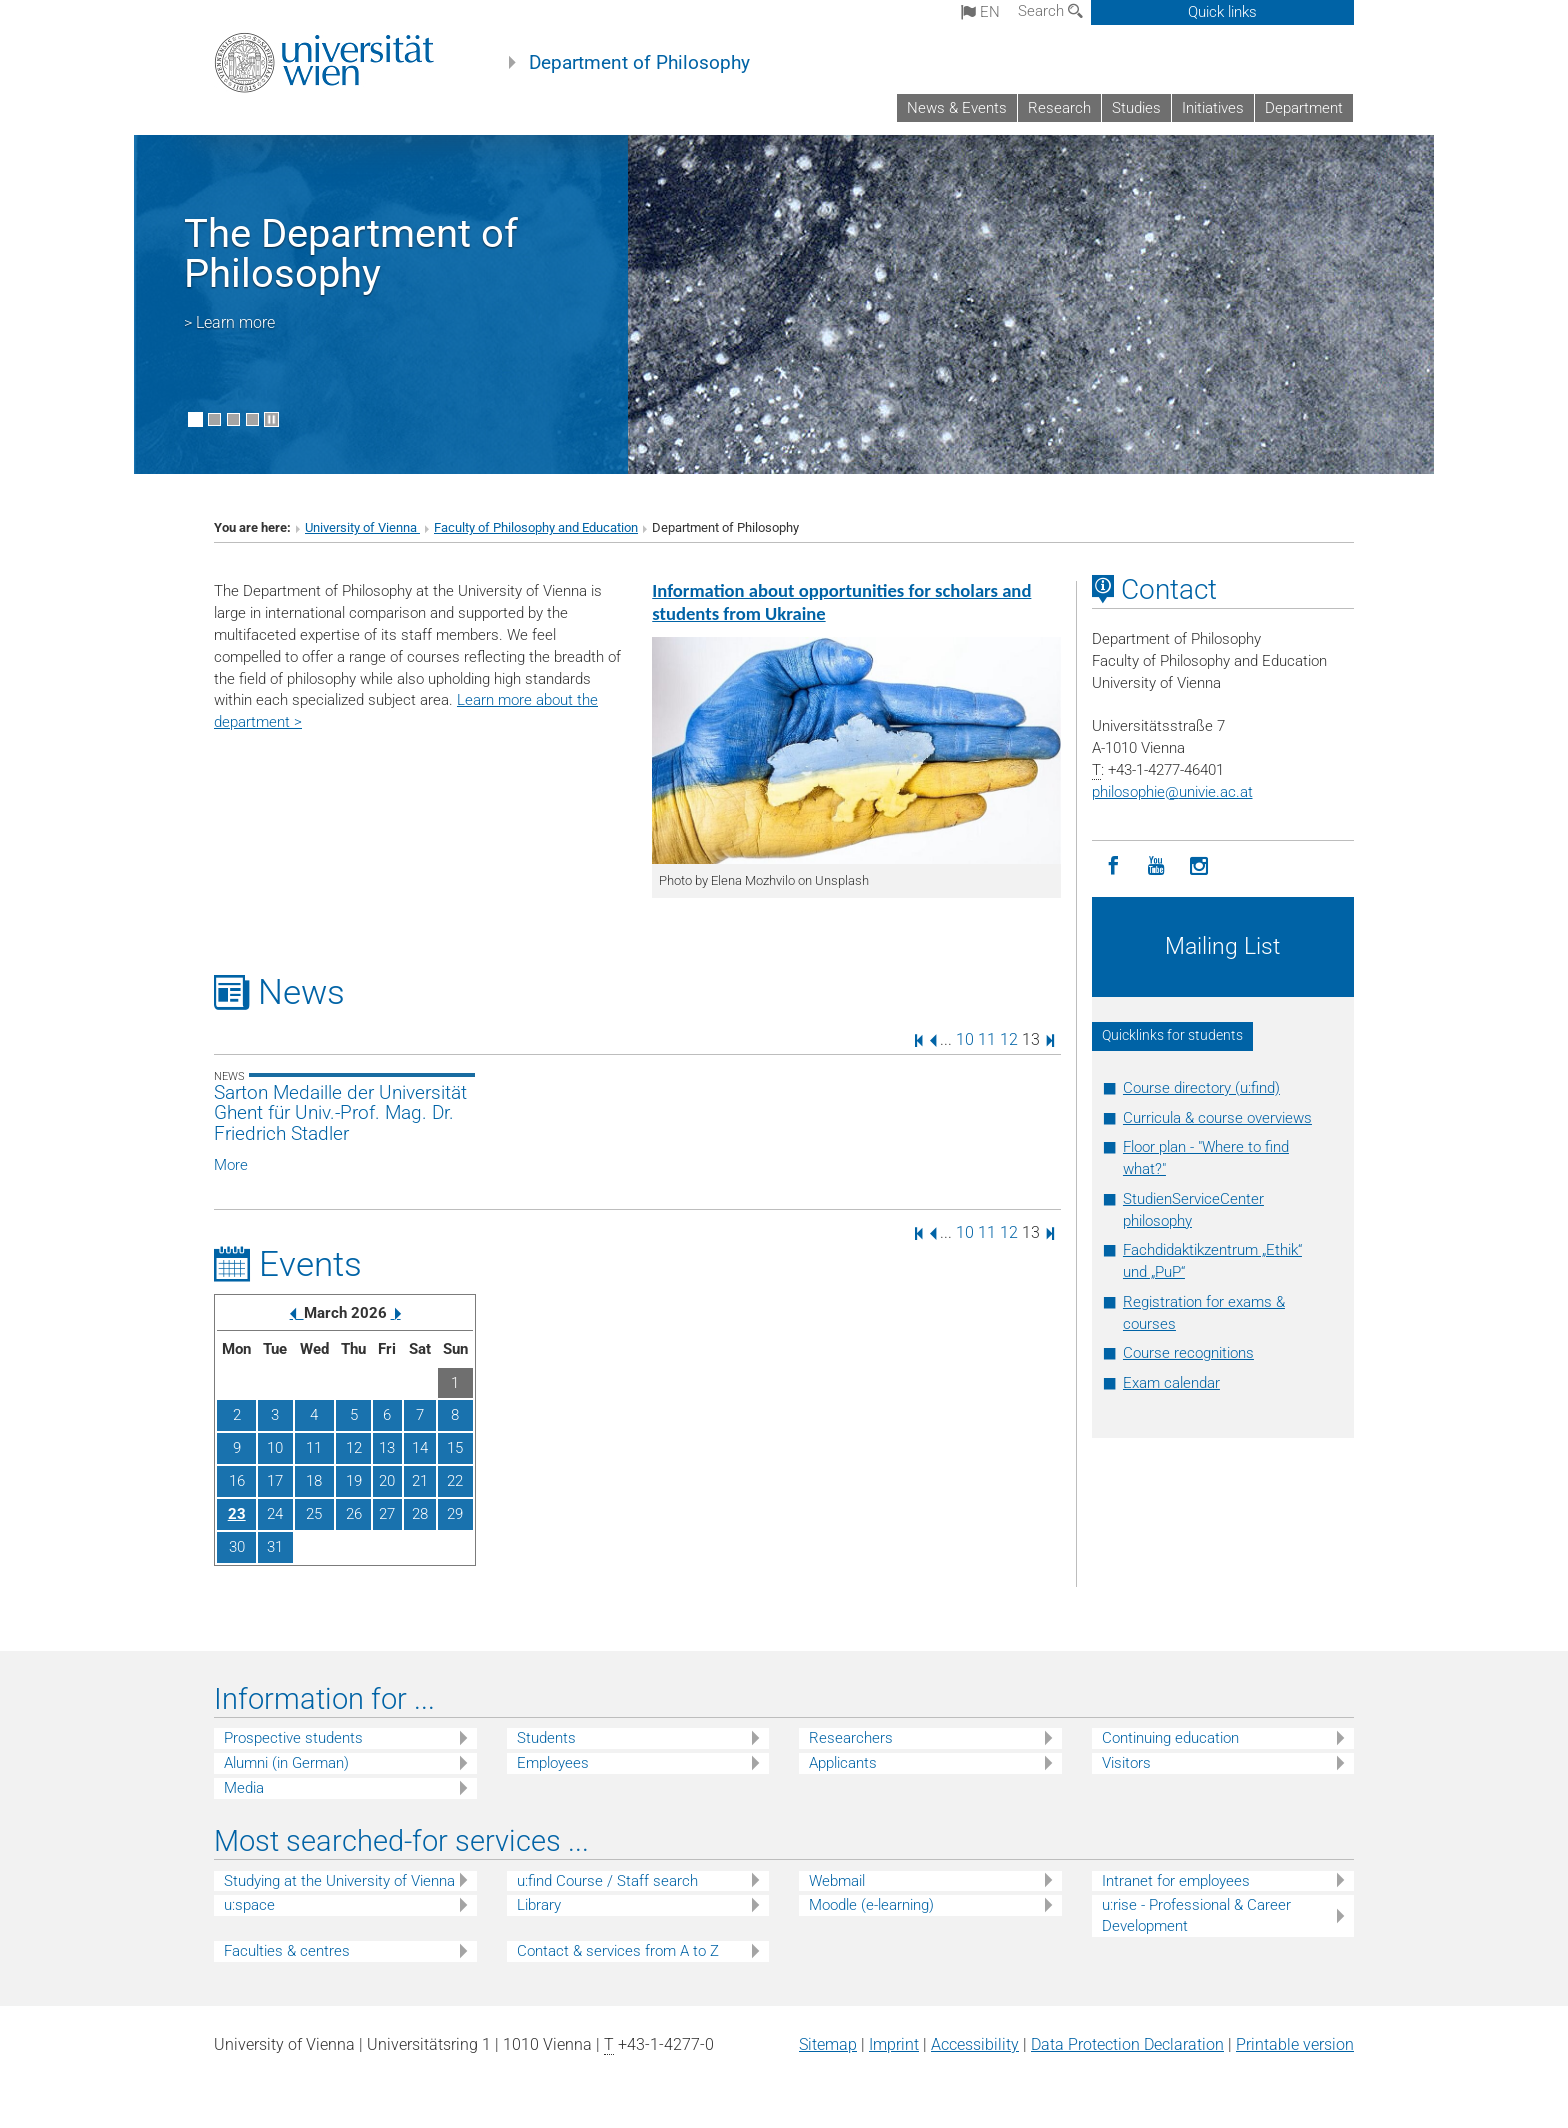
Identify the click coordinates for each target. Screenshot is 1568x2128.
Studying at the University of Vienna (339, 1881)
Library (539, 1905)
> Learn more (229, 322)
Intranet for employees (1176, 1881)
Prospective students (293, 1738)
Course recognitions (1188, 1353)
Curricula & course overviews (1217, 1118)
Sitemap (828, 2044)
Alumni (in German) (286, 1763)
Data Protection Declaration (1127, 2044)
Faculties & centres (287, 1951)
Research (1059, 108)
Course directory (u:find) (1201, 1088)
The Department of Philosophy (351, 253)
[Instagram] (1199, 866)
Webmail (837, 1881)
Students (546, 1738)
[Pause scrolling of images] (271, 419)
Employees (553, 1763)
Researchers (851, 1738)
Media (244, 1788)
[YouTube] (1156, 866)
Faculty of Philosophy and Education (536, 527)
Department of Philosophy (639, 63)
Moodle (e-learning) (871, 1905)
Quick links (1222, 12)
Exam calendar (1171, 1383)
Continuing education (1170, 1738)
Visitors (1126, 1763)
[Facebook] (1113, 866)
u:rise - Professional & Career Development (1196, 1915)
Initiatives (1213, 108)
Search (1050, 11)
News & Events (957, 108)
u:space (249, 1905)
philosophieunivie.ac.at (1172, 792)
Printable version (1295, 2044)
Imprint (894, 2044)
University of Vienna (362, 527)
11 (987, 1039)
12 (1009, 1039)
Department (1304, 108)
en (980, 12)
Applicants (843, 1763)
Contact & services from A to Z (618, 1951)
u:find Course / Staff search (607, 1881)
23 (237, 1514)
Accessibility (975, 2044)
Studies (1136, 108)
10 (965, 1039)
